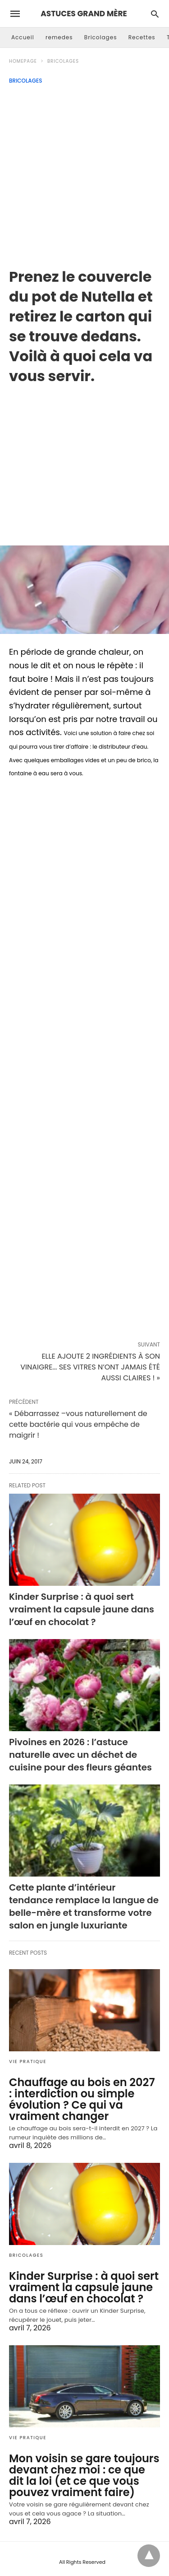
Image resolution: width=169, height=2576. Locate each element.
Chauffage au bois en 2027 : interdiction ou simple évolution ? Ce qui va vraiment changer (82, 2099)
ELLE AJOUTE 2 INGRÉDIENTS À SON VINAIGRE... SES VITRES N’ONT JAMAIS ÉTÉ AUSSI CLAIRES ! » (90, 1367)
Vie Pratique (27, 2061)
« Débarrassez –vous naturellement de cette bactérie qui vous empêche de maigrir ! (78, 1424)
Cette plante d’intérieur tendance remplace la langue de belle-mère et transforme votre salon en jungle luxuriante (84, 1906)
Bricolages (100, 37)
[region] (84, 458)
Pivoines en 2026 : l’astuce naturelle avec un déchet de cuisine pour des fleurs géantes (80, 1755)
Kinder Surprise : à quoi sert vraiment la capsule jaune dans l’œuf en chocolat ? (81, 1609)
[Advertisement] (84, 173)
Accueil (22, 37)
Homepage (23, 61)
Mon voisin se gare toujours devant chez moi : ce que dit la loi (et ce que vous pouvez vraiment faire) (84, 2475)
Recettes (141, 37)
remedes (59, 37)
